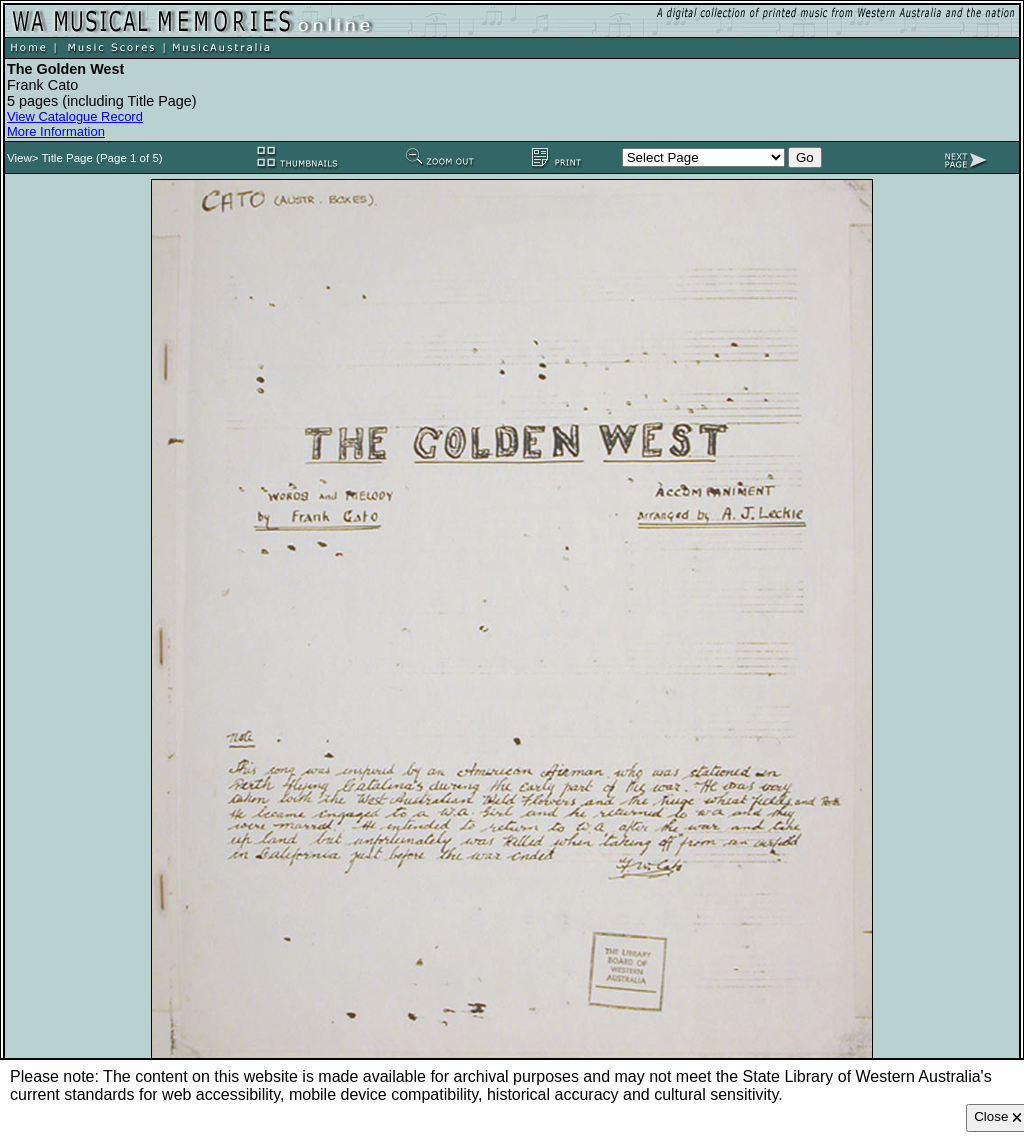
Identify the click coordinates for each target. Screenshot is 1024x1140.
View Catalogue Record (75, 116)
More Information (56, 131)
